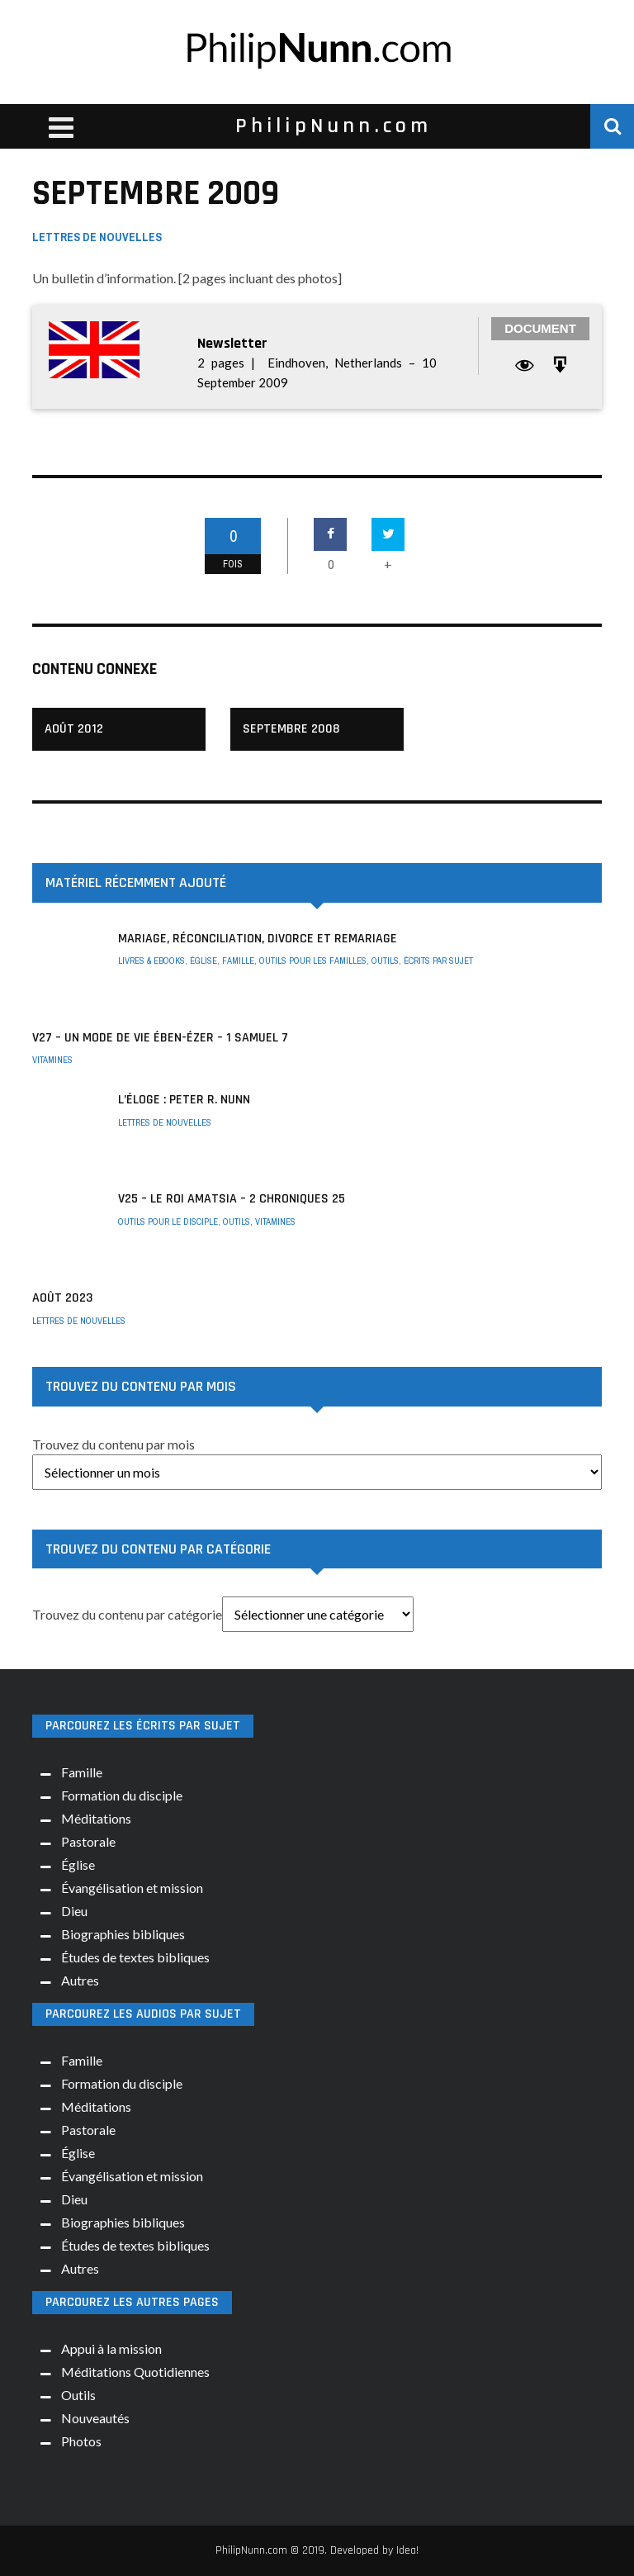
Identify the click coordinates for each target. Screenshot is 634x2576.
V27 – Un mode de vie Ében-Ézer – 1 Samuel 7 (160, 1037)
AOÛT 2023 (62, 1298)
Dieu (74, 1911)
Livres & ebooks (151, 960)
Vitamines (52, 1059)
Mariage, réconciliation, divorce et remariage (257, 938)
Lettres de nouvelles (97, 237)
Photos (81, 2441)
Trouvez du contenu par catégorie (127, 1614)
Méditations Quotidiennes (135, 2371)
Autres (80, 1980)
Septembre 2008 (291, 729)
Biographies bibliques (123, 1934)
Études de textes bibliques (135, 1957)
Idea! (407, 2550)
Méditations (96, 1818)
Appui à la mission (111, 2348)
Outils (385, 960)
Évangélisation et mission (132, 1887)
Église (203, 960)
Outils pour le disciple (168, 1221)
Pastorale (88, 1841)
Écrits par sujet (438, 960)
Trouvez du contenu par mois (113, 1444)
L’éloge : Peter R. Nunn (184, 1099)
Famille (238, 960)
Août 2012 (74, 729)
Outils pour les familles (313, 960)
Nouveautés (95, 2418)
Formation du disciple (121, 1795)
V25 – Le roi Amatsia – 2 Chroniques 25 (231, 1198)
